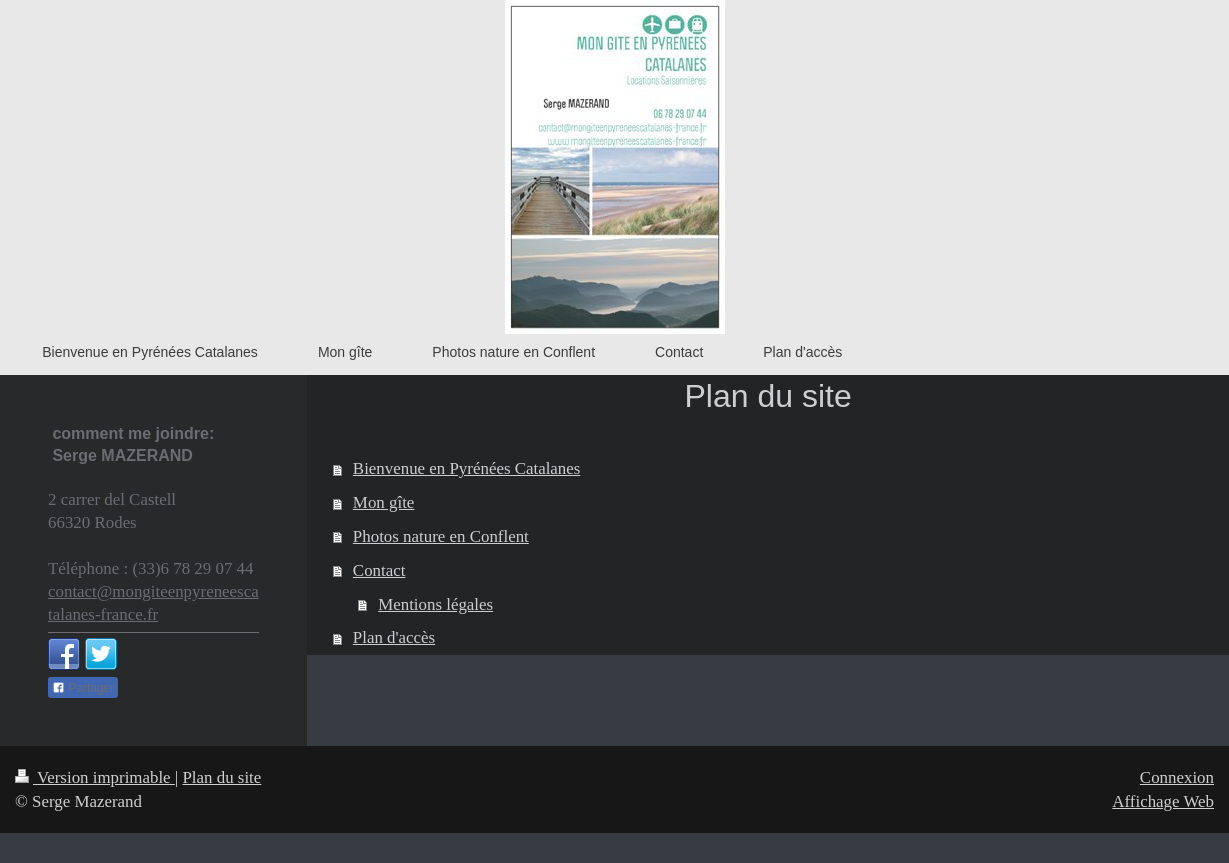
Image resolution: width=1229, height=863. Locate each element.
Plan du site (221, 777)
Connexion (1177, 777)
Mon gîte (383, 502)
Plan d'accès (394, 637)
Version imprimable (95, 777)
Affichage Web (1163, 801)
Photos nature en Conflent (441, 536)
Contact (379, 570)
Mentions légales (435, 604)
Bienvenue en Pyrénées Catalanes (466, 468)
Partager (83, 688)
